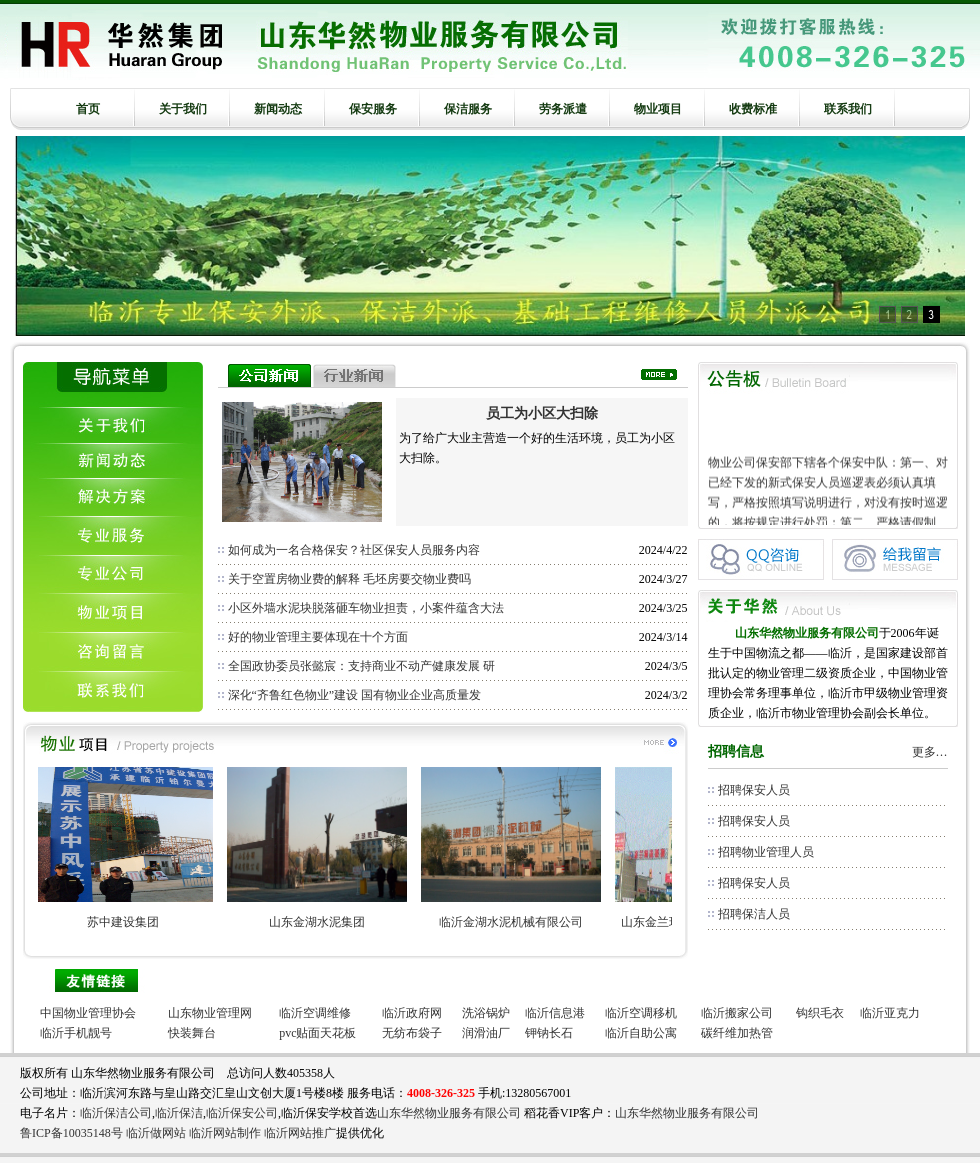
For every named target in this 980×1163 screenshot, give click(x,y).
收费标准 (753, 109)
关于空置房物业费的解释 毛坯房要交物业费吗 (349, 579)
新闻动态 (278, 109)
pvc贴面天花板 (317, 1033)
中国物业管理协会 (88, 1013)
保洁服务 (468, 109)
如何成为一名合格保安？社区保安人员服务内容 (354, 550)
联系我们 (848, 109)
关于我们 (183, 109)
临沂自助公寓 (641, 1033)
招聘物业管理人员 (766, 852)
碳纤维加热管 (737, 1033)
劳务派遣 (563, 109)
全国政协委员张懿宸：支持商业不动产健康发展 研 (361, 666)
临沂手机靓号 (76, 1033)
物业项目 (658, 109)
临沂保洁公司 (116, 1113)
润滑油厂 (486, 1033)
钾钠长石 (549, 1033)
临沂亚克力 (890, 1013)
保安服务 (373, 109)
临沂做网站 (156, 1133)
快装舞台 (192, 1033)
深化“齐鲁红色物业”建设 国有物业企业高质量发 (355, 695)
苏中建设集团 (133, 922)
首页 (88, 109)
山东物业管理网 (210, 1013)
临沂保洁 (179, 1113)
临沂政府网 (412, 1013)
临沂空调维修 (315, 1013)
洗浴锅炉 (486, 1013)
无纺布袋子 (412, 1033)
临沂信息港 (555, 1013)
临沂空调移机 (641, 1013)
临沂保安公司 (242, 1113)
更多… (930, 752)
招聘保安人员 (754, 790)
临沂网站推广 (300, 1133)
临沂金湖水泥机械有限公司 (521, 922)
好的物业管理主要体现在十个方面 (318, 637)
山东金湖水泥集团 (327, 922)
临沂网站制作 (225, 1133)
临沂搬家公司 (737, 1013)
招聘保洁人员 (754, 914)
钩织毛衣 (820, 1013)
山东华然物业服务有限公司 (449, 1113)
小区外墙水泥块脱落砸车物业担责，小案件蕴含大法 (366, 608)
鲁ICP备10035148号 (71, 1133)
